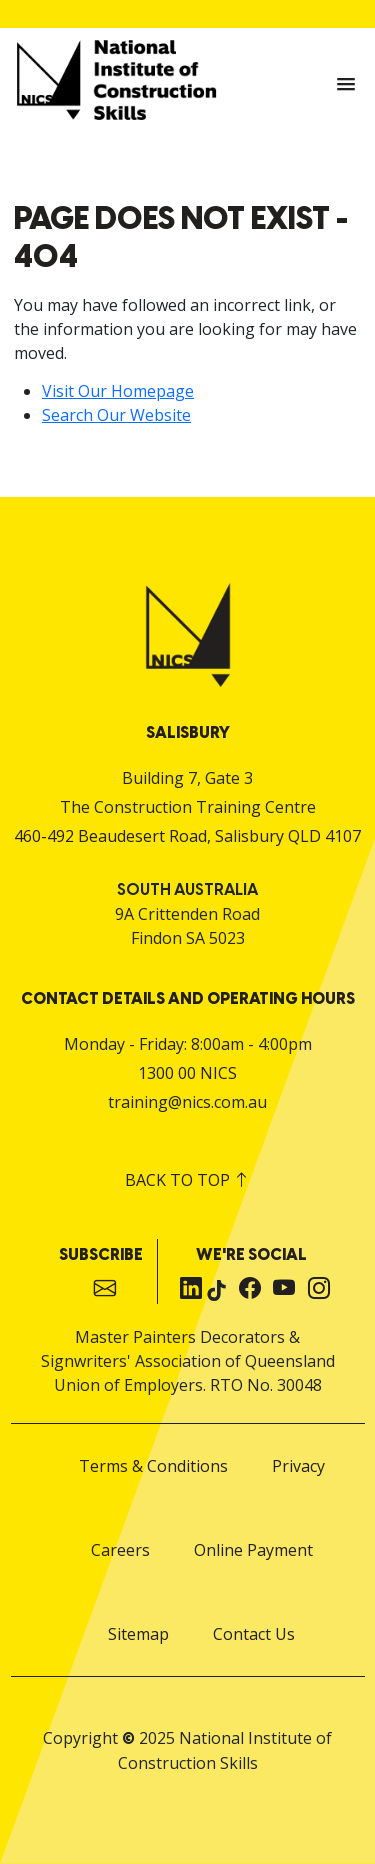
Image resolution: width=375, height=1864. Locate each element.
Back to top (187, 1180)
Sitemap (138, 1634)
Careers (120, 1550)
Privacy (298, 1466)
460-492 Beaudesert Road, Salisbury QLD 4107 (187, 836)
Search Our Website (116, 415)
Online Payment (253, 1550)
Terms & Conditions (153, 1466)
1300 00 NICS (187, 1073)
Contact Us (254, 1634)
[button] (346, 85)
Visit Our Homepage (118, 391)
